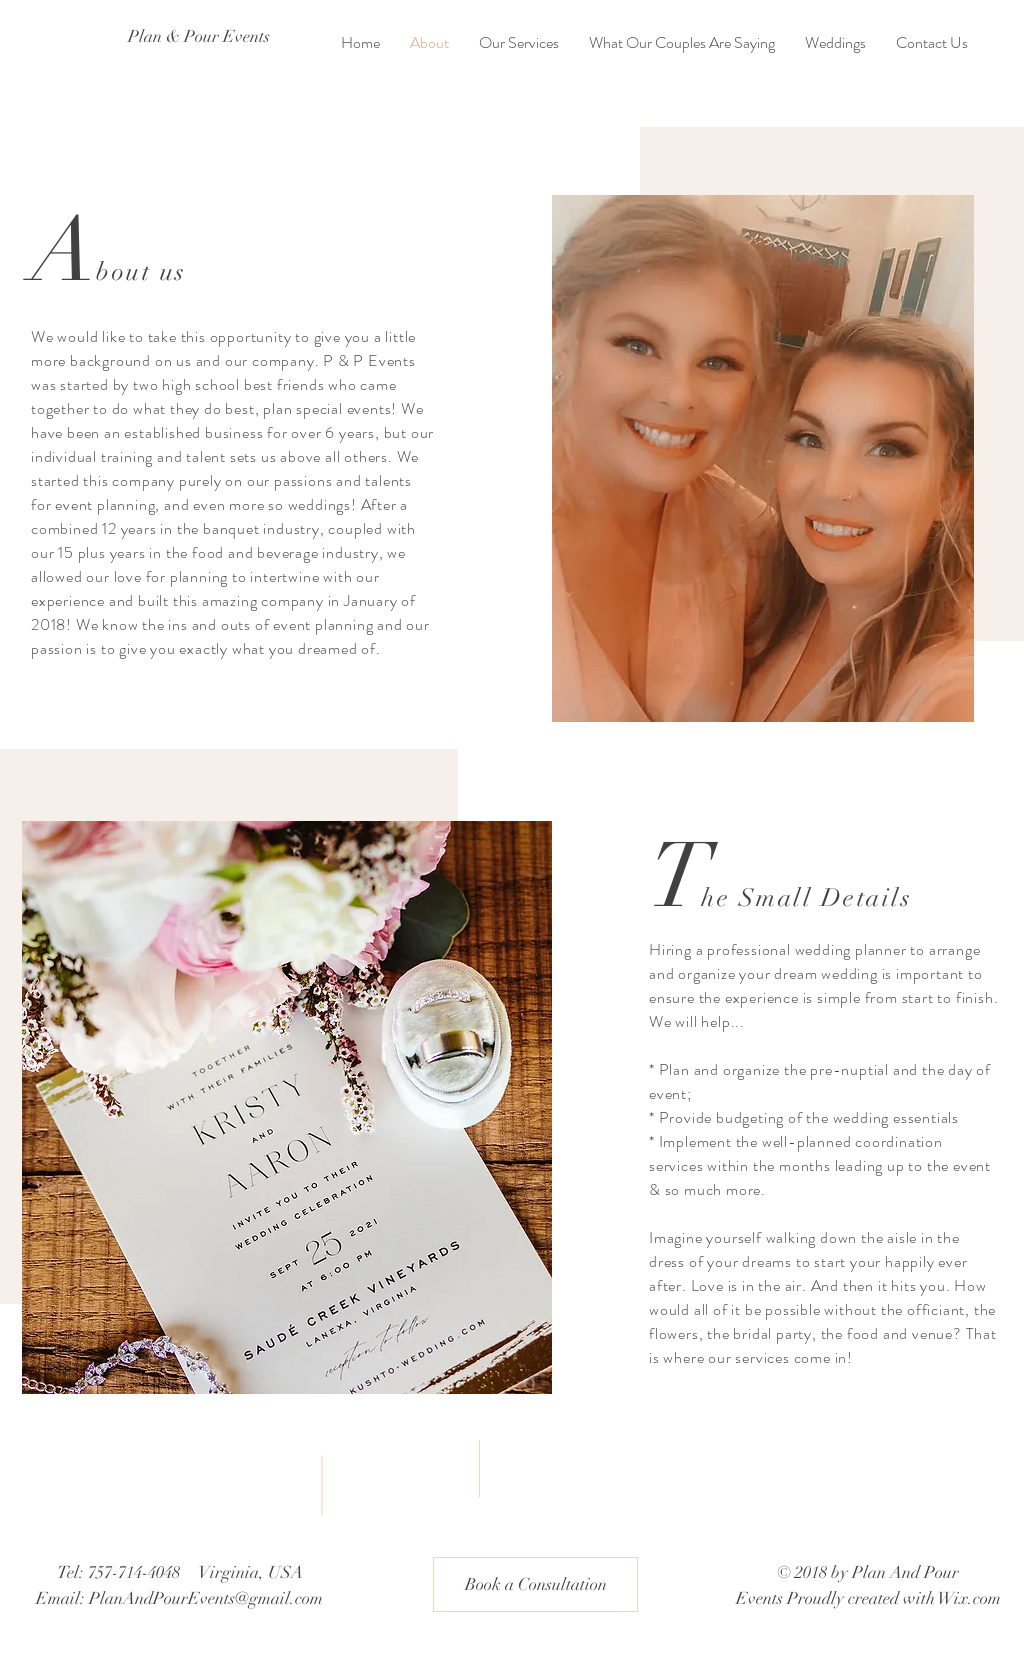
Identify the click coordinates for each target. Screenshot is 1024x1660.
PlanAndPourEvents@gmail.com (206, 1598)
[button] (535, 1584)
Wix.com (969, 1598)
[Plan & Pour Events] (203, 37)
